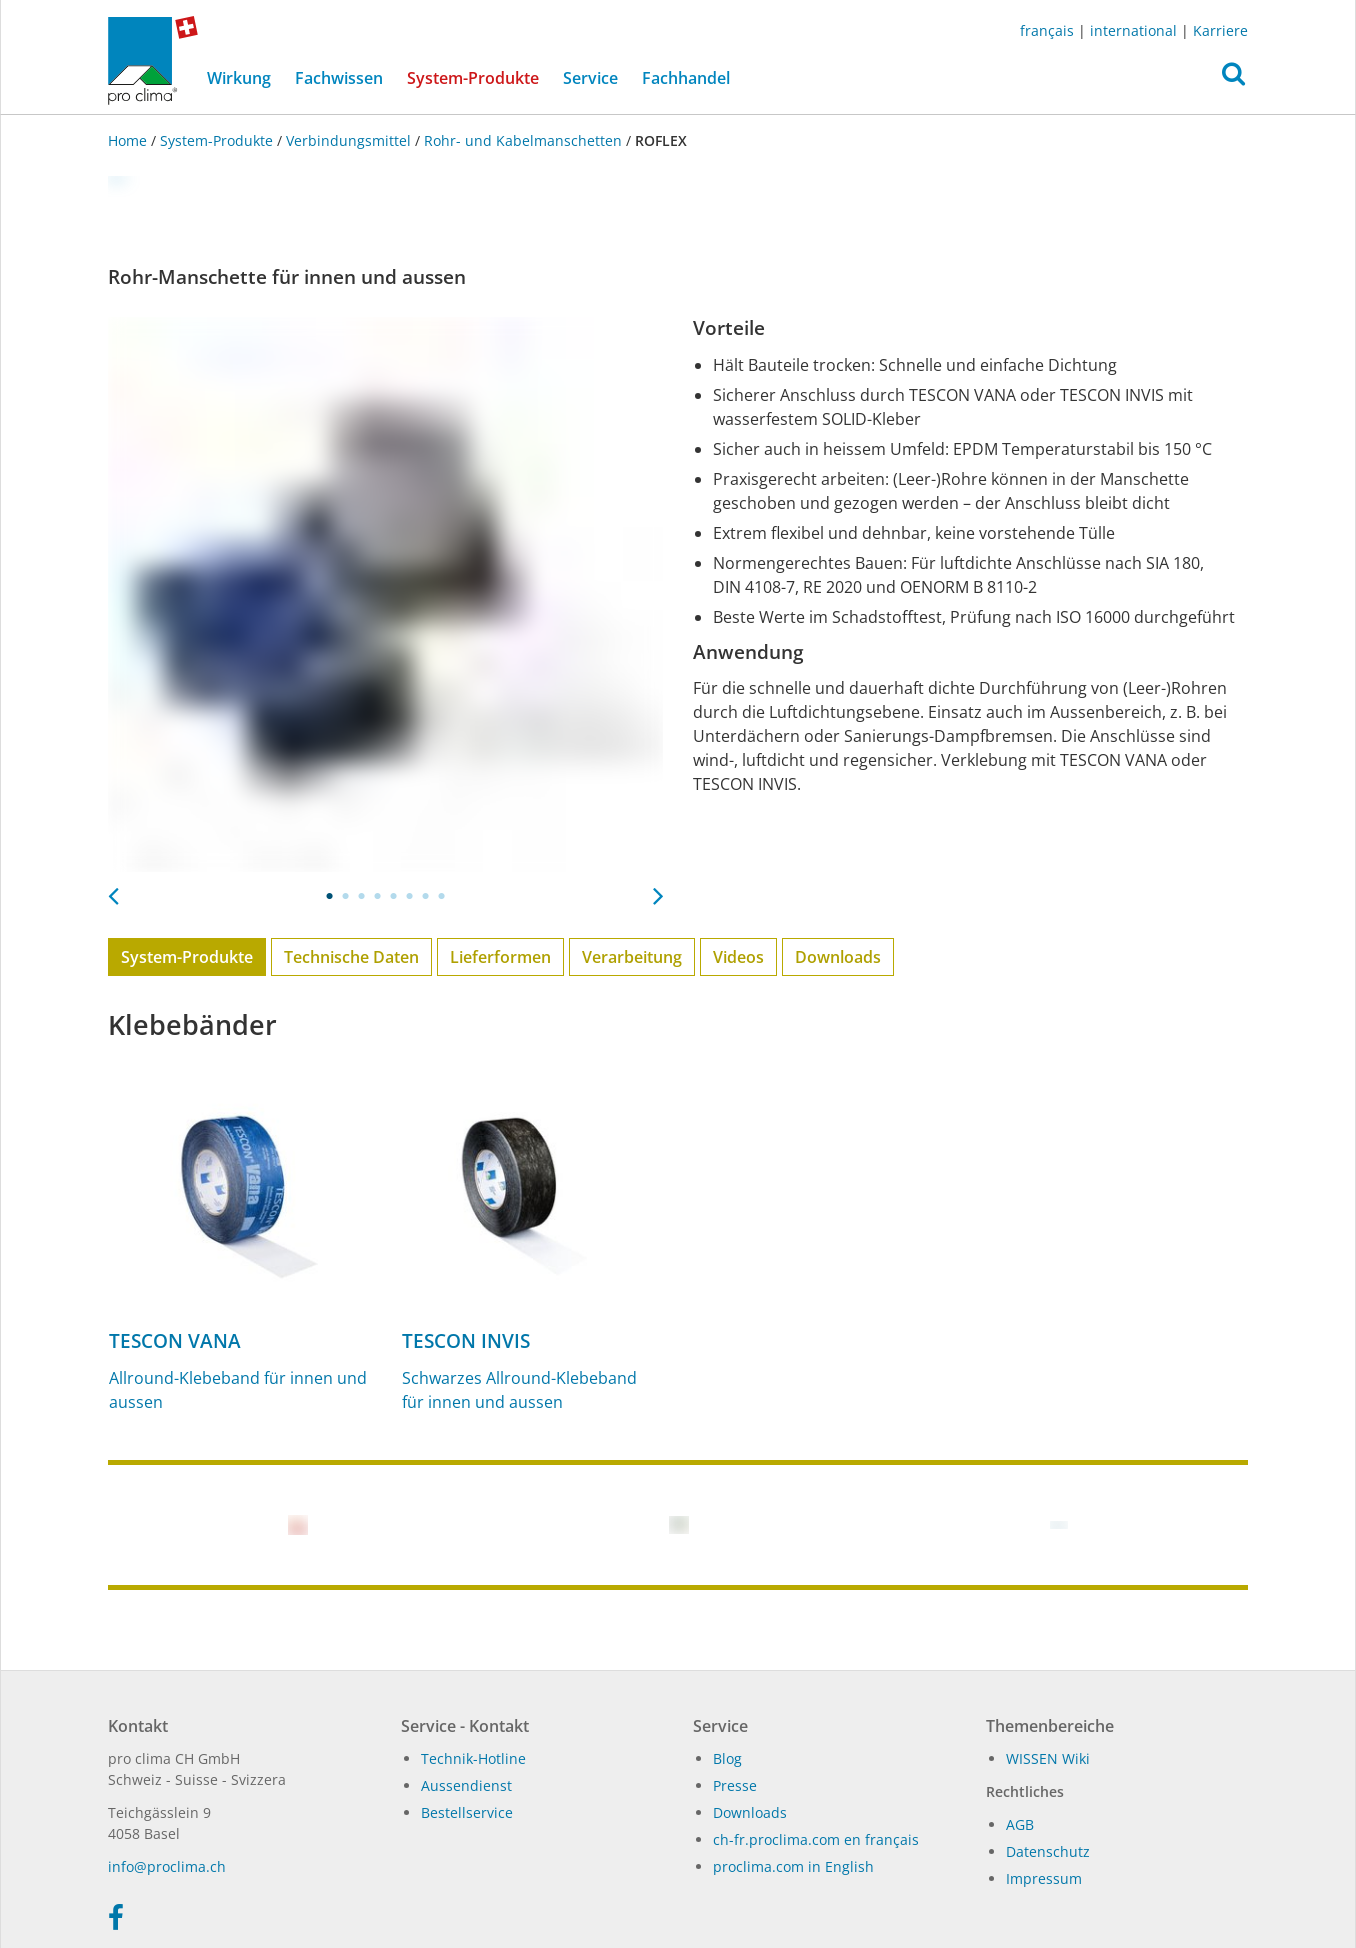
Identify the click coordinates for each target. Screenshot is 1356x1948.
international (1133, 30)
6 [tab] (410, 896)
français (1047, 30)
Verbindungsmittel (348, 140)
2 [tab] (346, 896)
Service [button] (590, 78)
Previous (113, 890)
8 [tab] (442, 896)
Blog (727, 1758)
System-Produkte (479, 77)
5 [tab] (394, 896)
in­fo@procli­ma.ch (167, 1866)
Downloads (838, 957)
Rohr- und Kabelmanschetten (523, 140)
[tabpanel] (385, 594)
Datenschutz (1048, 1851)
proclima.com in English (793, 1866)
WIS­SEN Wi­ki (1048, 1758)
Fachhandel (686, 78)
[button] (1233, 79)
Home (129, 140)
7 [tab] (426, 896)
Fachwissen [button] (339, 78)
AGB (1020, 1824)
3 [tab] (362, 896)
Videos (738, 957)
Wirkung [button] (239, 78)
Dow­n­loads (750, 1812)
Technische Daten (351, 957)
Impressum (1044, 1878)
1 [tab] (330, 896)
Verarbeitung (632, 957)
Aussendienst (466, 1785)
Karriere (1220, 30)
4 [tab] (378, 896)
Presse (735, 1785)
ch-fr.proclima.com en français (816, 1839)
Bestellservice (467, 1812)
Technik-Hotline (473, 1758)
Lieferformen (500, 957)
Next (658, 890)
